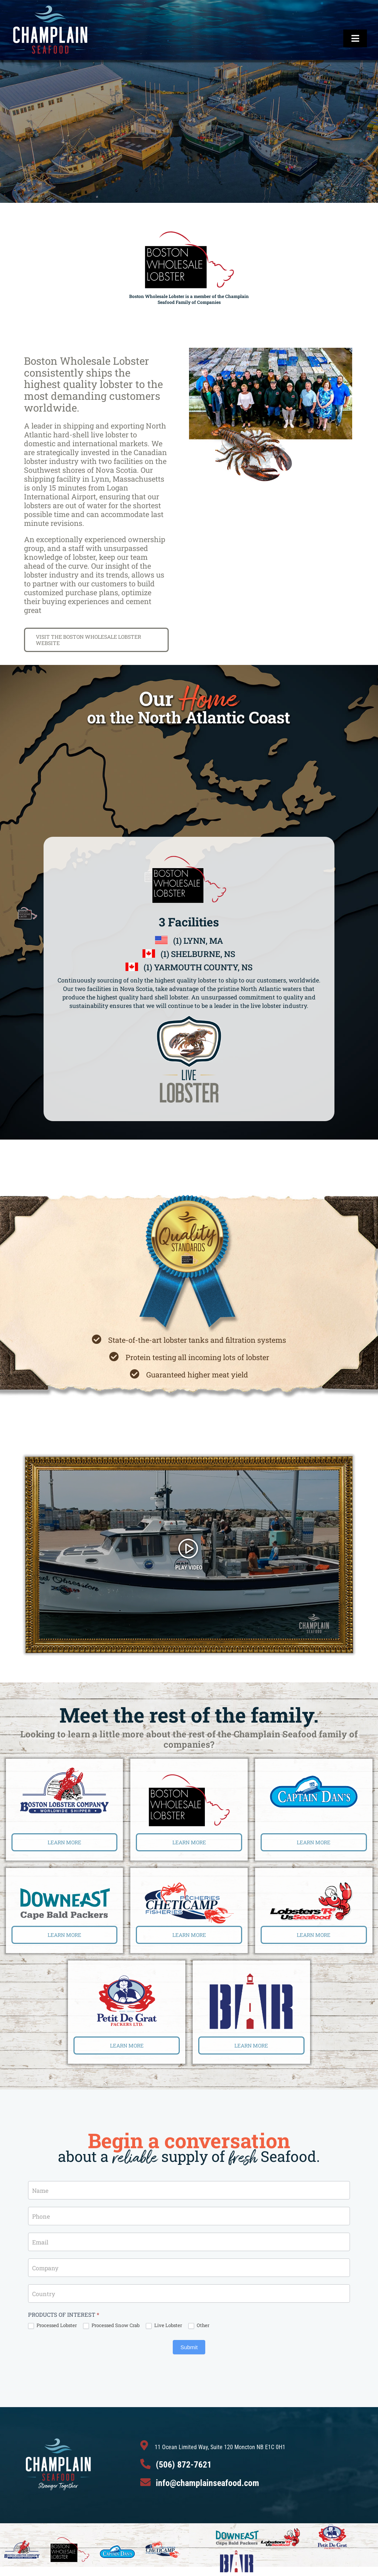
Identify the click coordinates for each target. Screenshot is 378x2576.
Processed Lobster (52, 2325)
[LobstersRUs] (314, 1881)
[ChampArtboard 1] (50, 7)
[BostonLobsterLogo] (64, 1770)
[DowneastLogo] (64, 1890)
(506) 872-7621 (184, 2464)
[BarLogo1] (251, 1977)
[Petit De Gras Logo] (127, 1977)
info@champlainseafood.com (207, 2483)
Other (198, 2325)
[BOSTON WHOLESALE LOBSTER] (96, 640)
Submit (189, 2347)
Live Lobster (164, 2325)
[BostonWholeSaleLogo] (189, 1777)
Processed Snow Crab (111, 2325)
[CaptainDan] (314, 1775)
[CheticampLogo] (189, 1884)
